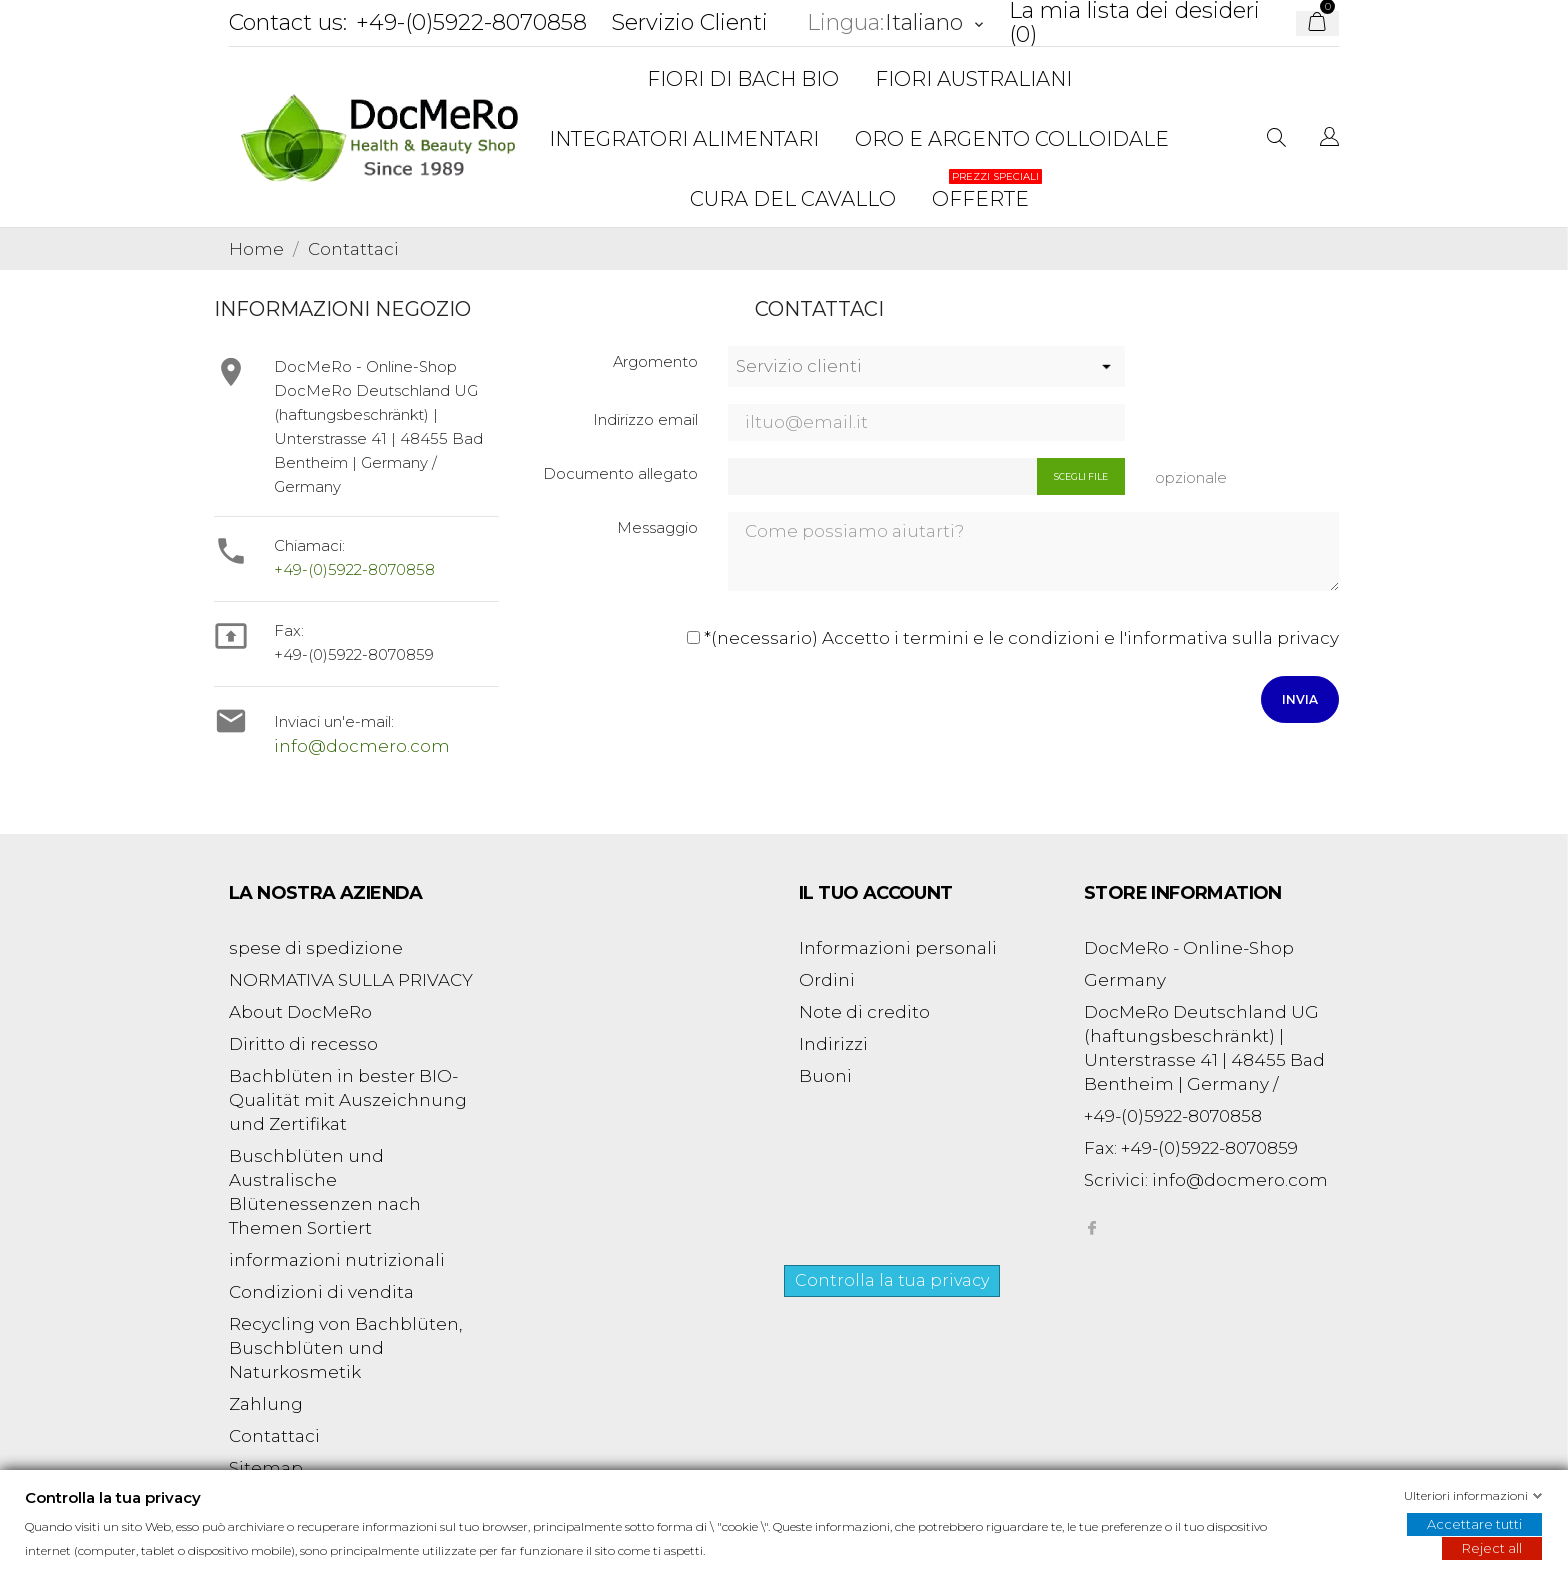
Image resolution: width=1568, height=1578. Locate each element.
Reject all (1492, 1548)
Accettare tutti (1474, 1524)
